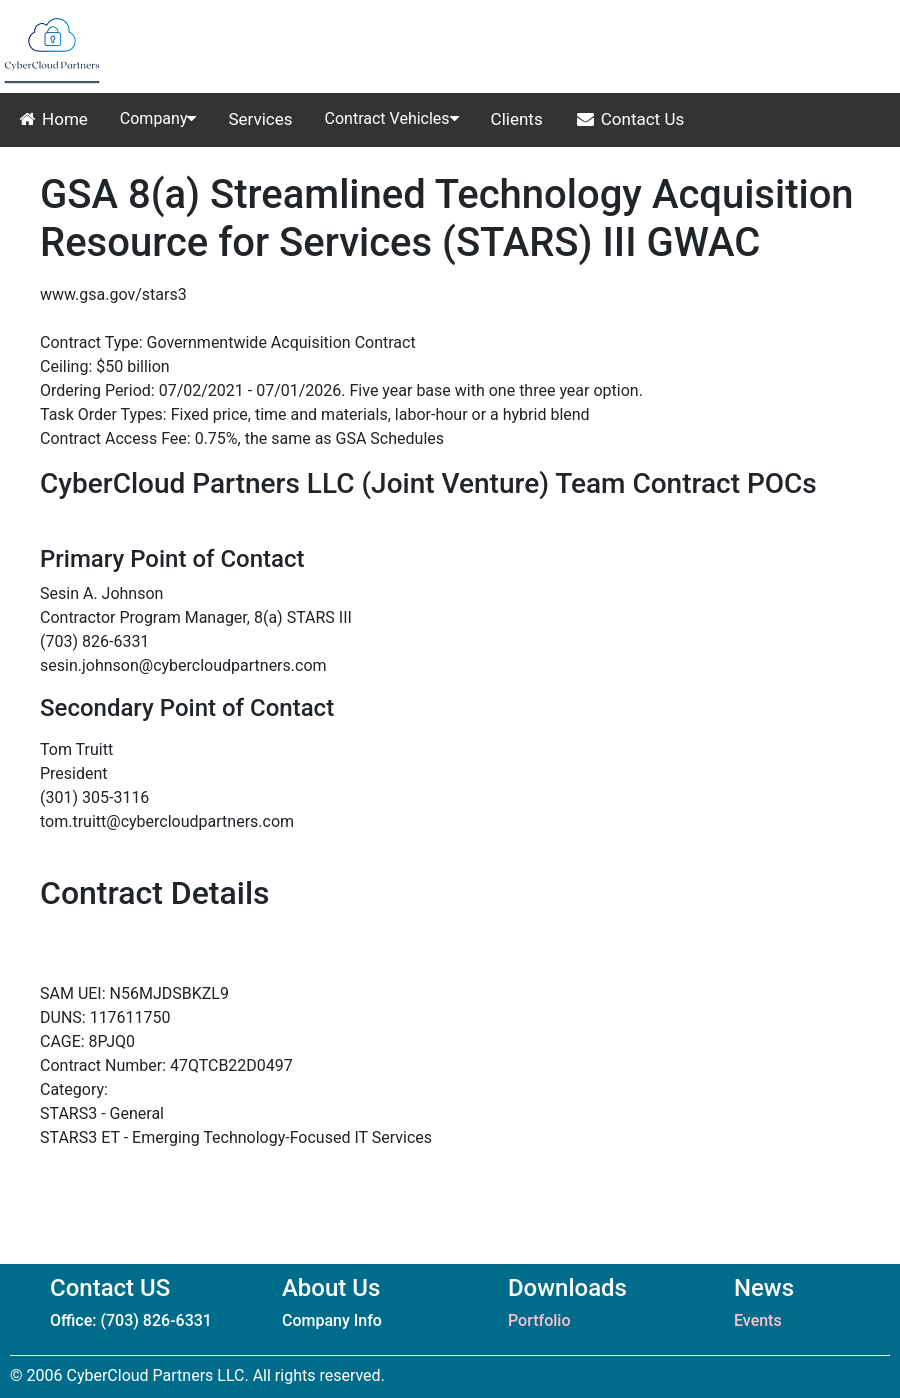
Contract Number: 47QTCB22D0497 (166, 1065)
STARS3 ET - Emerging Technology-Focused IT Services (236, 1137)
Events (758, 1320)
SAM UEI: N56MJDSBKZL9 (134, 993)
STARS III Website (103, 318)
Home (52, 119)
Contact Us (630, 119)
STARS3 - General (102, 1113)
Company (158, 118)
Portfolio (539, 1320)
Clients (517, 119)
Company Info (332, 1320)
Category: (74, 1089)
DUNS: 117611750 (105, 1017)
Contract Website (101, 969)
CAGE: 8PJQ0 (87, 1041)
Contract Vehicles (392, 118)
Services (260, 119)
